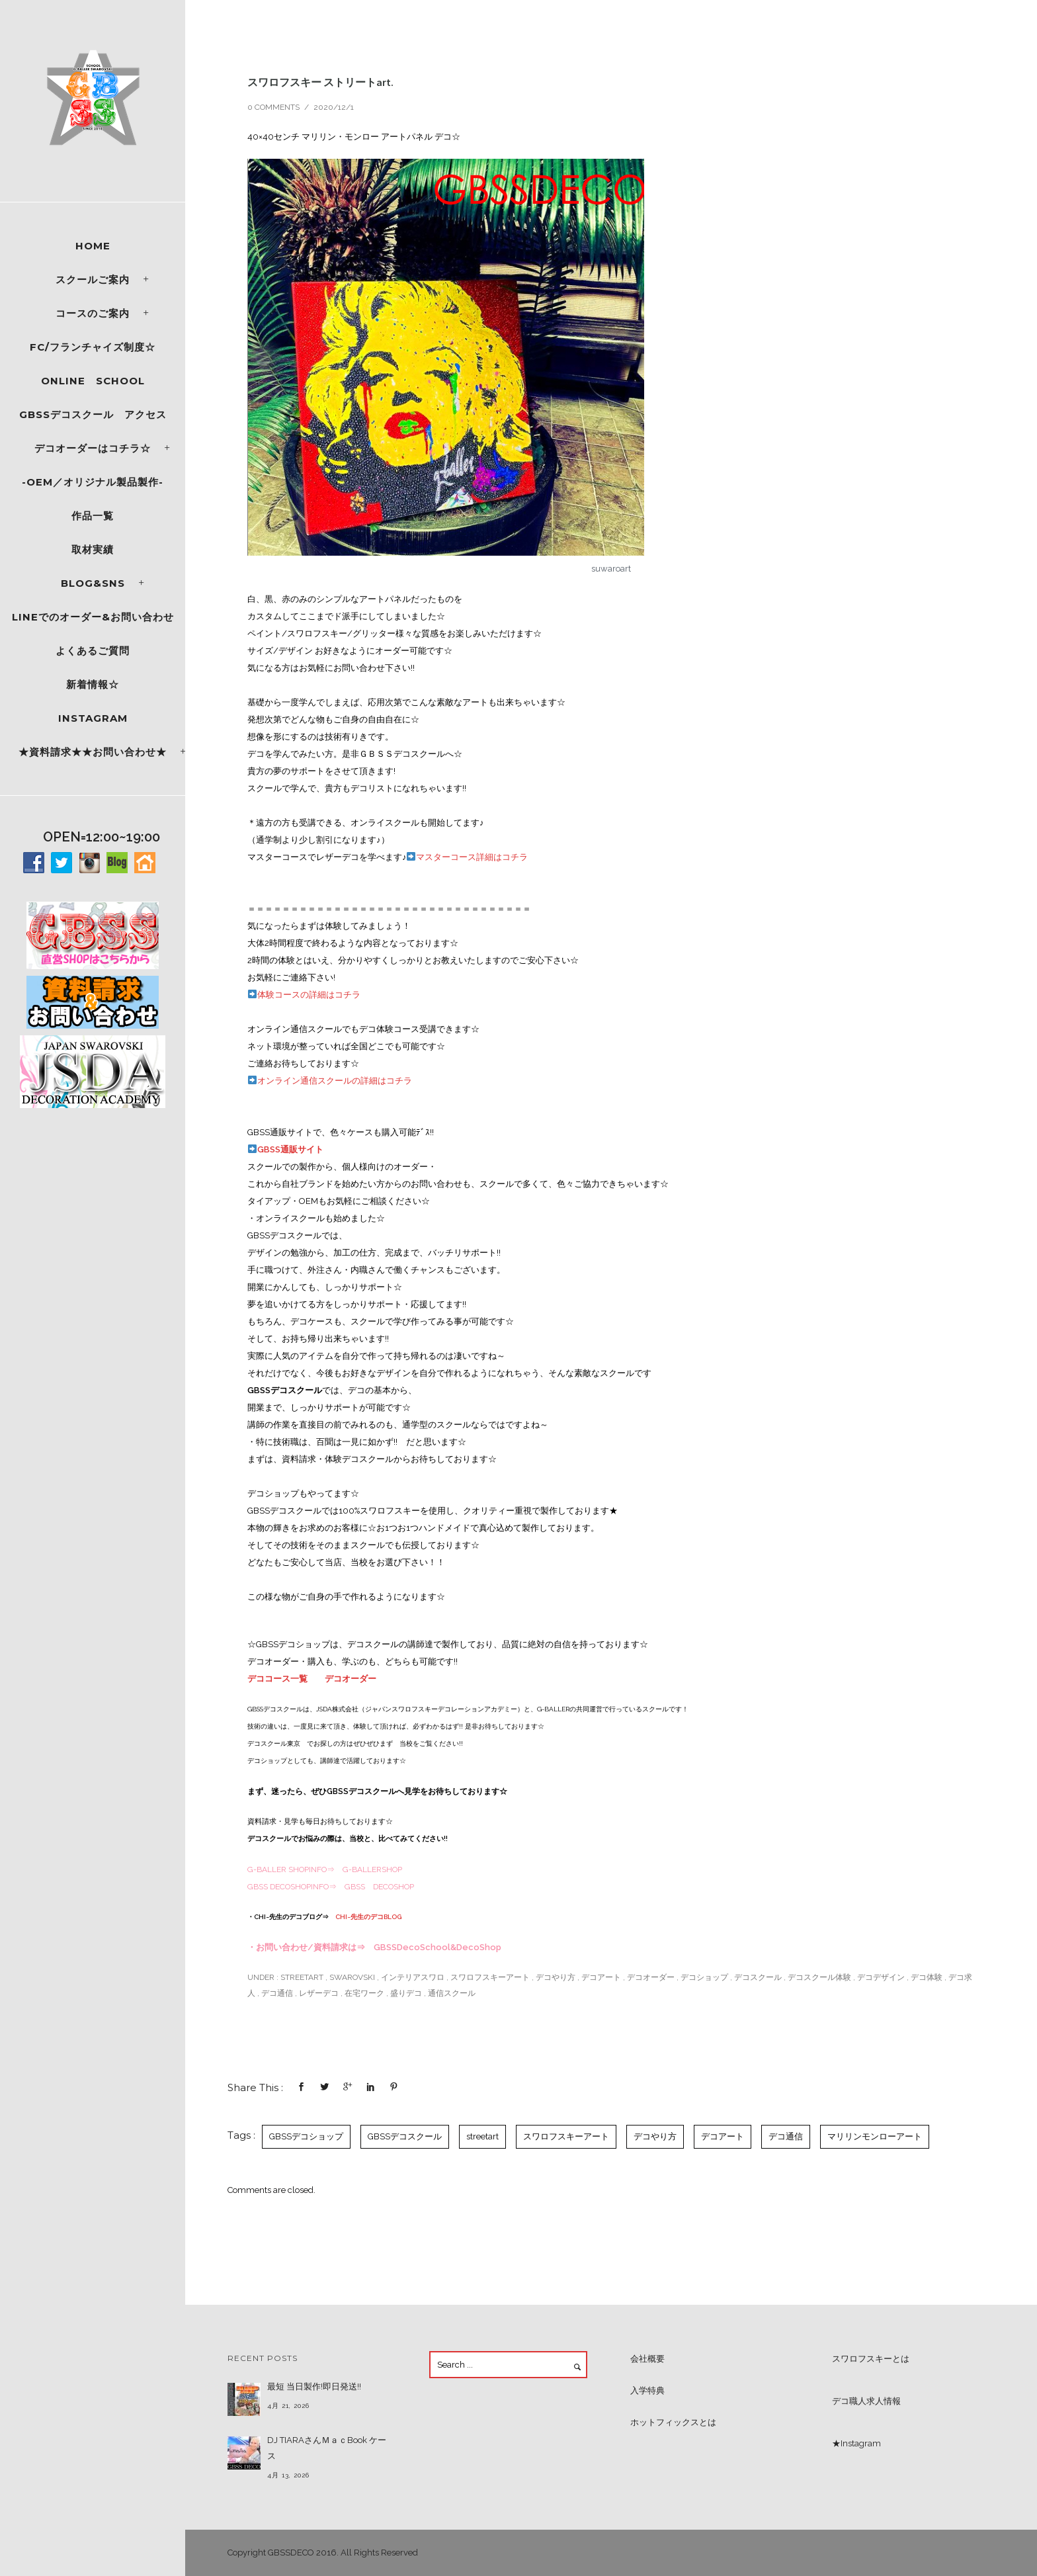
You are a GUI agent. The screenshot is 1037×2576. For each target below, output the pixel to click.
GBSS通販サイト (285, 1149)
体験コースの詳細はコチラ (304, 995)
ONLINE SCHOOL (93, 380)
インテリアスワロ (412, 1977)
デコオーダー (350, 1679)
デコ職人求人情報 (866, 2401)
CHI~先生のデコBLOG (368, 1916)
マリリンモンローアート (874, 2136)
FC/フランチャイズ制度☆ (92, 347)
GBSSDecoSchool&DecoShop (437, 1947)
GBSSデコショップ (306, 2136)
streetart (300, 1977)
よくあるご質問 (93, 650)
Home (92, 245)
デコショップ (704, 1977)
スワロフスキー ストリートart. (325, 82)
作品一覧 (92, 515)
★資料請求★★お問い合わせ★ (93, 752)
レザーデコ (319, 1993)
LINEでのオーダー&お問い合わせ (93, 617)
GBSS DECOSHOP (379, 1886)
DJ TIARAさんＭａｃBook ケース (326, 2448)
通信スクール (452, 1993)
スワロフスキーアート (490, 1977)
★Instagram (856, 2443)
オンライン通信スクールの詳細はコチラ (330, 1081)
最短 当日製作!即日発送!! (314, 2386)
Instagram (93, 718)
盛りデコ (406, 1993)
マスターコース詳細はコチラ (467, 857)
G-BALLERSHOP (372, 1869)
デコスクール (758, 1977)
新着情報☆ (92, 684)
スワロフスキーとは (870, 2359)
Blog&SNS (93, 583)
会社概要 (647, 2359)
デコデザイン (881, 1977)
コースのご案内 (93, 313)
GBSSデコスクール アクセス (93, 414)
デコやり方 (555, 1977)
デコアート (601, 1977)
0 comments (273, 107)
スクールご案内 (93, 279)
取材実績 (92, 549)
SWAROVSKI (352, 1977)
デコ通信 (277, 1993)
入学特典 (647, 2390)
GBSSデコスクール (405, 2136)
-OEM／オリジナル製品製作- (92, 482)
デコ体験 (926, 1977)
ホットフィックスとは (673, 2422)
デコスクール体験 (819, 1977)
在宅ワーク (364, 1993)
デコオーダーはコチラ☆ (92, 448)
